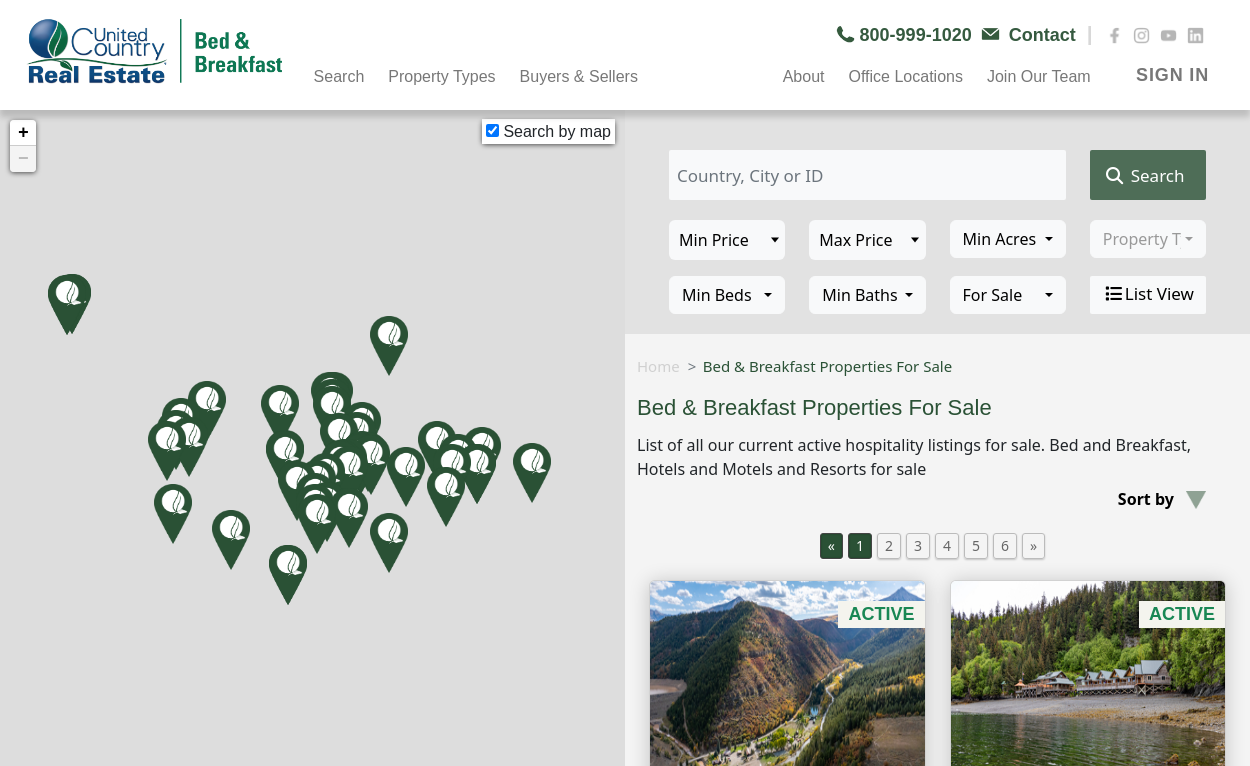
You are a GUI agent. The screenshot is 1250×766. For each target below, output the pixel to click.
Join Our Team (1039, 76)
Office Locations (905, 76)
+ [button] (23, 133)
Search (339, 76)
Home (658, 366)
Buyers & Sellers (579, 76)
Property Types (441, 76)
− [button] (23, 159)
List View (1148, 294)
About (804, 76)
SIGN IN (1172, 75)
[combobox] (1008, 239)
